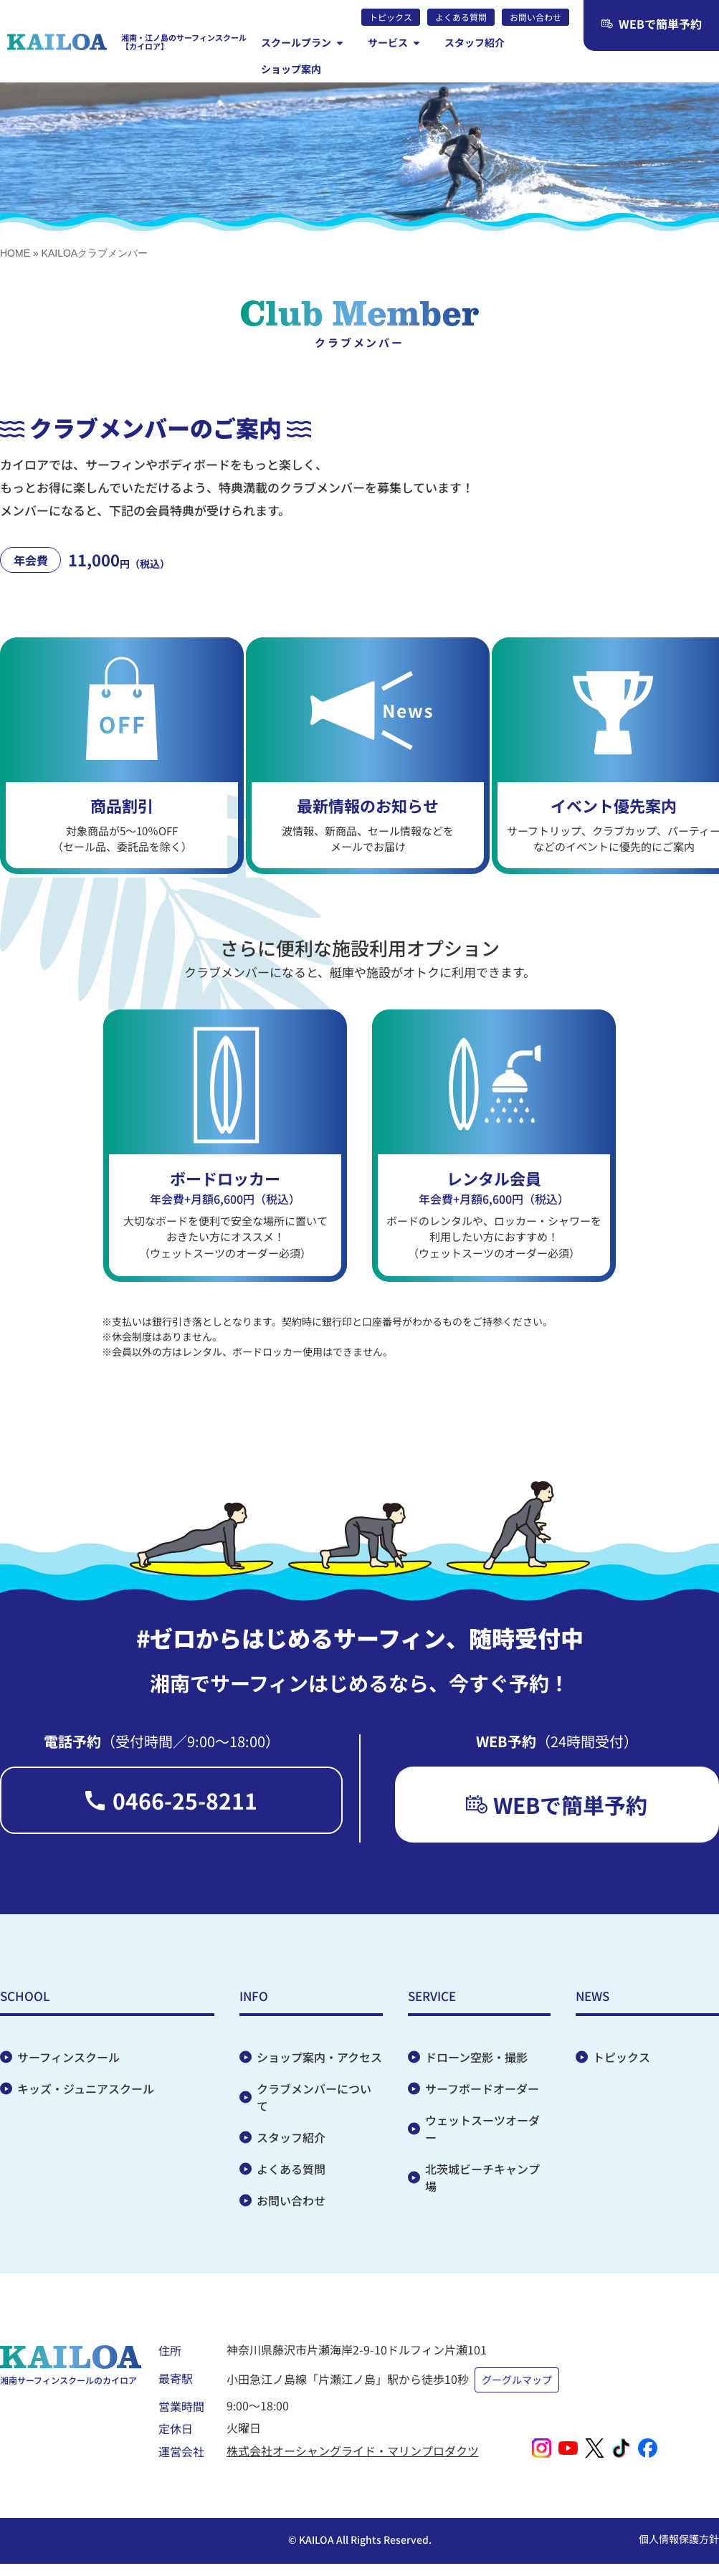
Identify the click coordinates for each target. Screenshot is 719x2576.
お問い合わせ (291, 2207)
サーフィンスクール (68, 2064)
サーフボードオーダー (482, 2095)
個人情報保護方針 (679, 2536)
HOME (15, 253)
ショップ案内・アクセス (319, 2064)
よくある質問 (291, 2176)
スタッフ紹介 (291, 2144)
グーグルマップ (519, 2380)
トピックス (621, 2064)
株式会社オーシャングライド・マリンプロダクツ (353, 2448)
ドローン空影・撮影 (476, 2064)
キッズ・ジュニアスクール (85, 2095)
